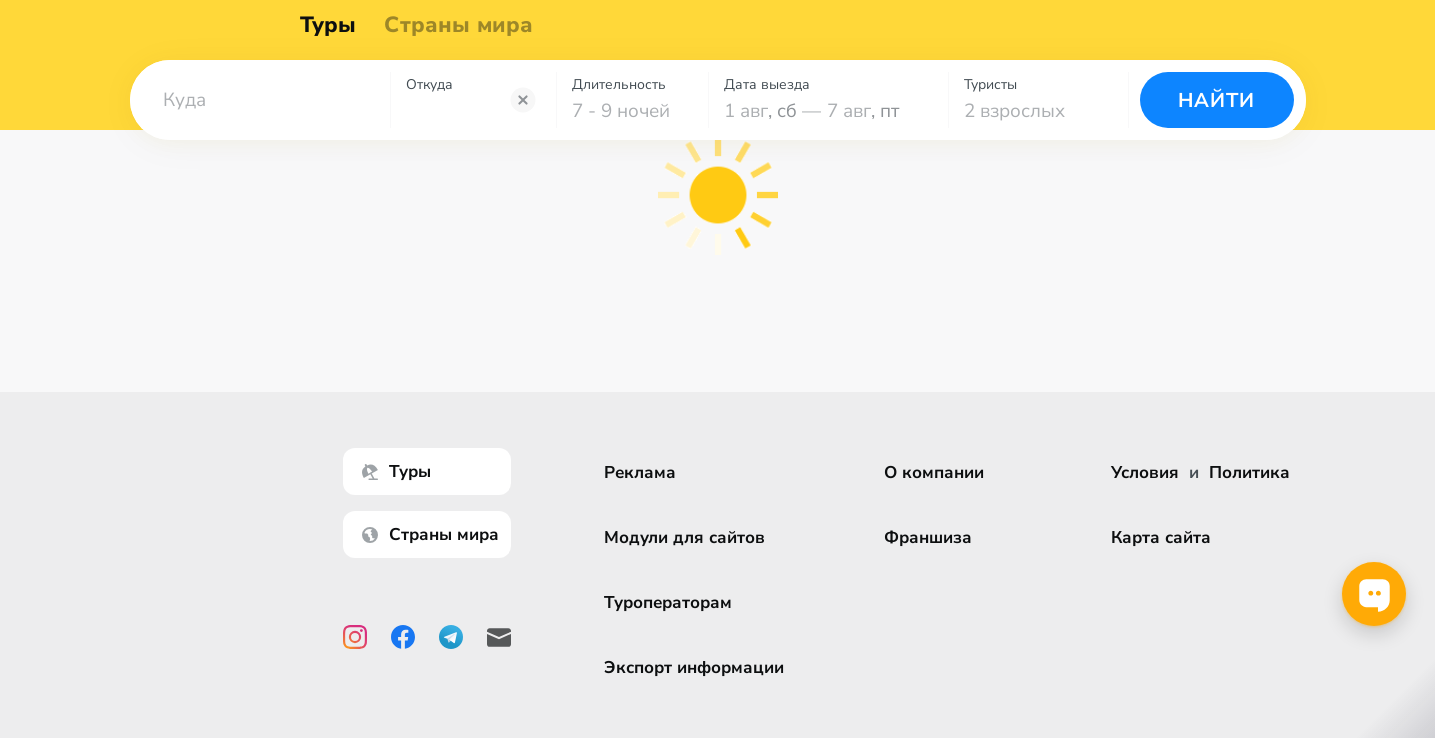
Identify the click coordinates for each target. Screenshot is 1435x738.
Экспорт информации (694, 667)
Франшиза (928, 537)
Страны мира (465, 30)
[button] (260, 109)
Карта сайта (1161, 537)
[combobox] (260, 109)
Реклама (640, 472)
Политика (1249, 472)
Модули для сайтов (684, 537)
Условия (1145, 472)
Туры (335, 30)
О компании (934, 472)
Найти (1216, 109)
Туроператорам (668, 602)
